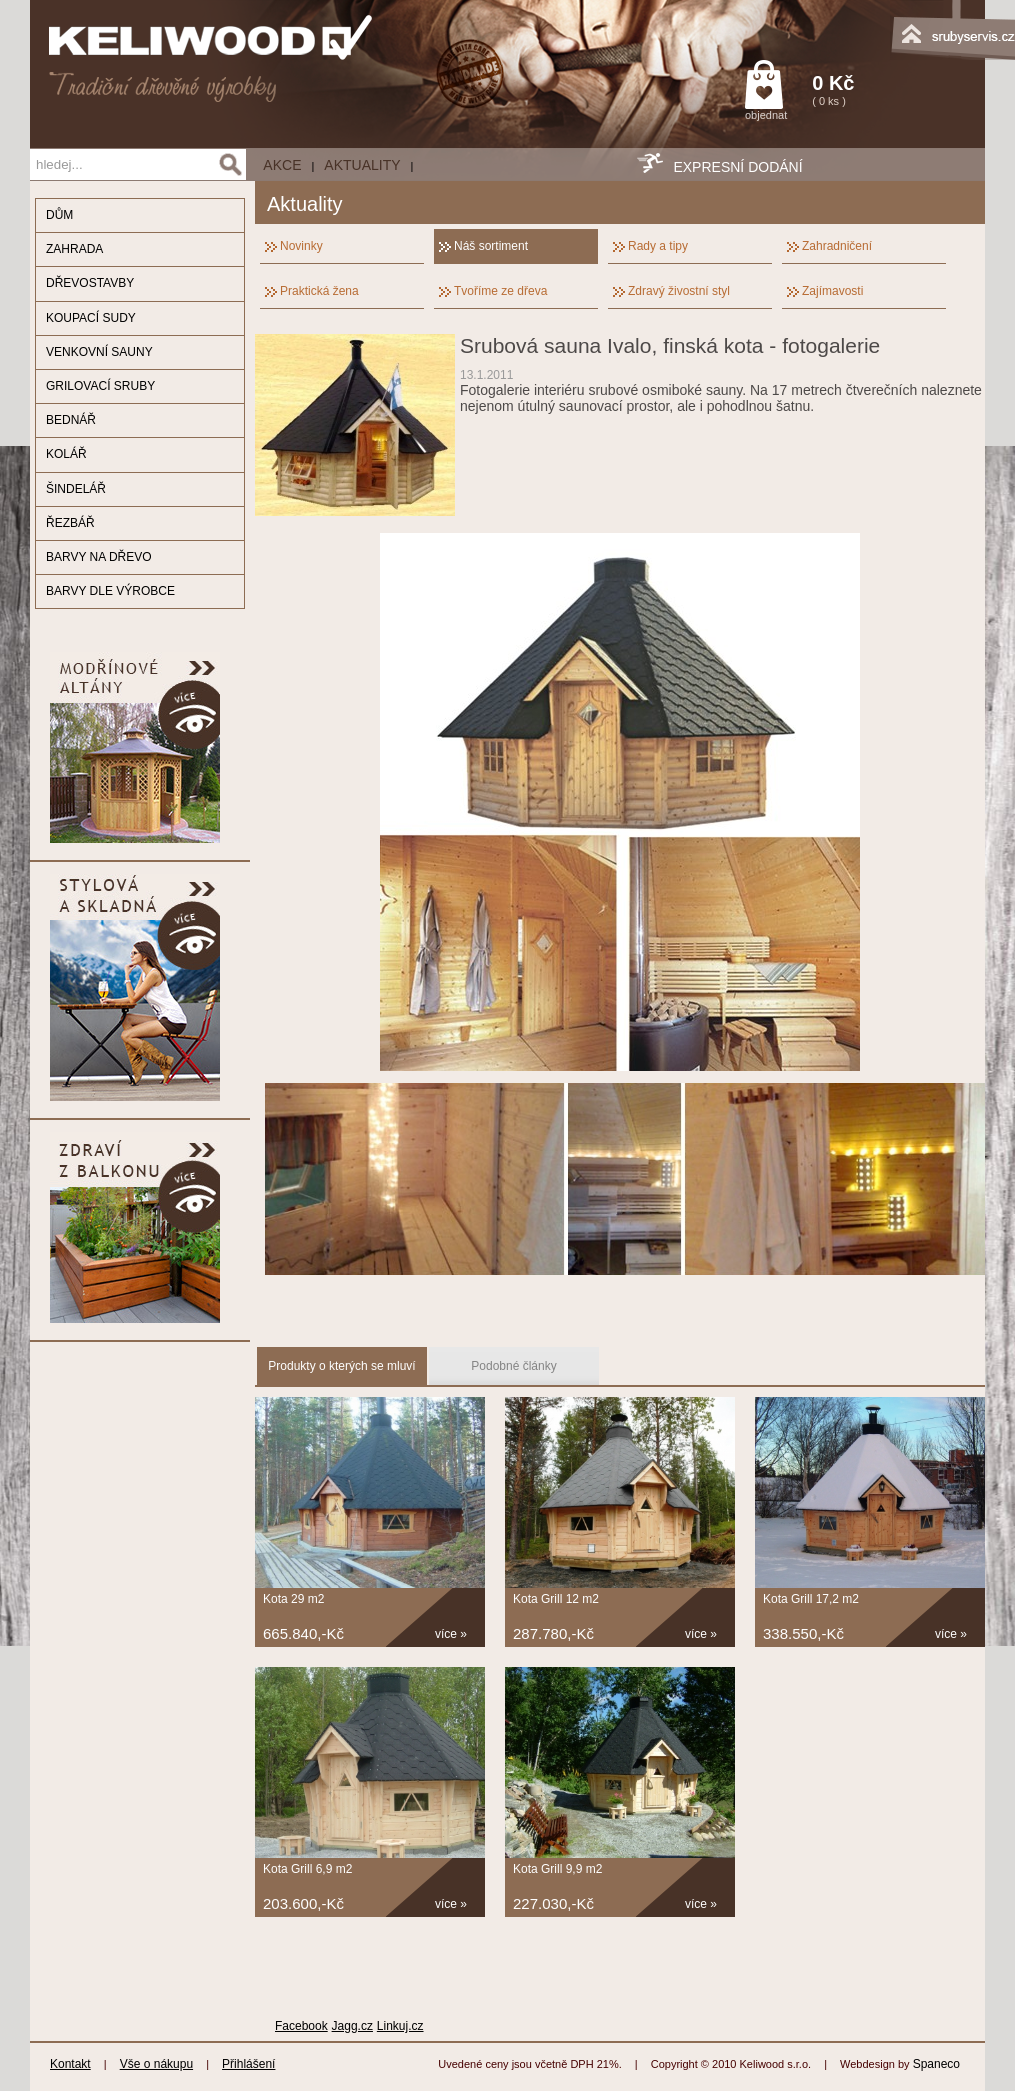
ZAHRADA (74, 249)
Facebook (301, 2026)
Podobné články (513, 1366)
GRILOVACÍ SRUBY (100, 386)
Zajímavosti (832, 291)
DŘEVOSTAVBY (90, 283)
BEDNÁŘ (71, 420)
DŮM (59, 215)
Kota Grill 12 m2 (556, 1599)
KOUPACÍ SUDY (91, 318)
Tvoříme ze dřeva (500, 291)
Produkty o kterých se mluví (341, 1366)
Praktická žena (319, 291)
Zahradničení (837, 246)
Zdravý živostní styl (679, 291)
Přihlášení (248, 2064)
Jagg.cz (352, 2026)
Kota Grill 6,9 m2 (307, 1869)
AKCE (282, 165)
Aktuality (362, 165)
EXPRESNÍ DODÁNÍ (737, 167)
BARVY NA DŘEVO (99, 557)
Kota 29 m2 (293, 1599)
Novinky (301, 246)
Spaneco (936, 2064)
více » (451, 1634)
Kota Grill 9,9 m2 (557, 1869)
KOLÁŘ (66, 454)
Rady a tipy (658, 246)
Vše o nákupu (156, 2064)
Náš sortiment (491, 246)
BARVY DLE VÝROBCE (110, 591)
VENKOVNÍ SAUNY (99, 352)
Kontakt (70, 2064)
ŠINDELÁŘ (76, 489)
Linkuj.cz (400, 2026)
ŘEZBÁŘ (70, 523)
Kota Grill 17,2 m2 (811, 1599)
